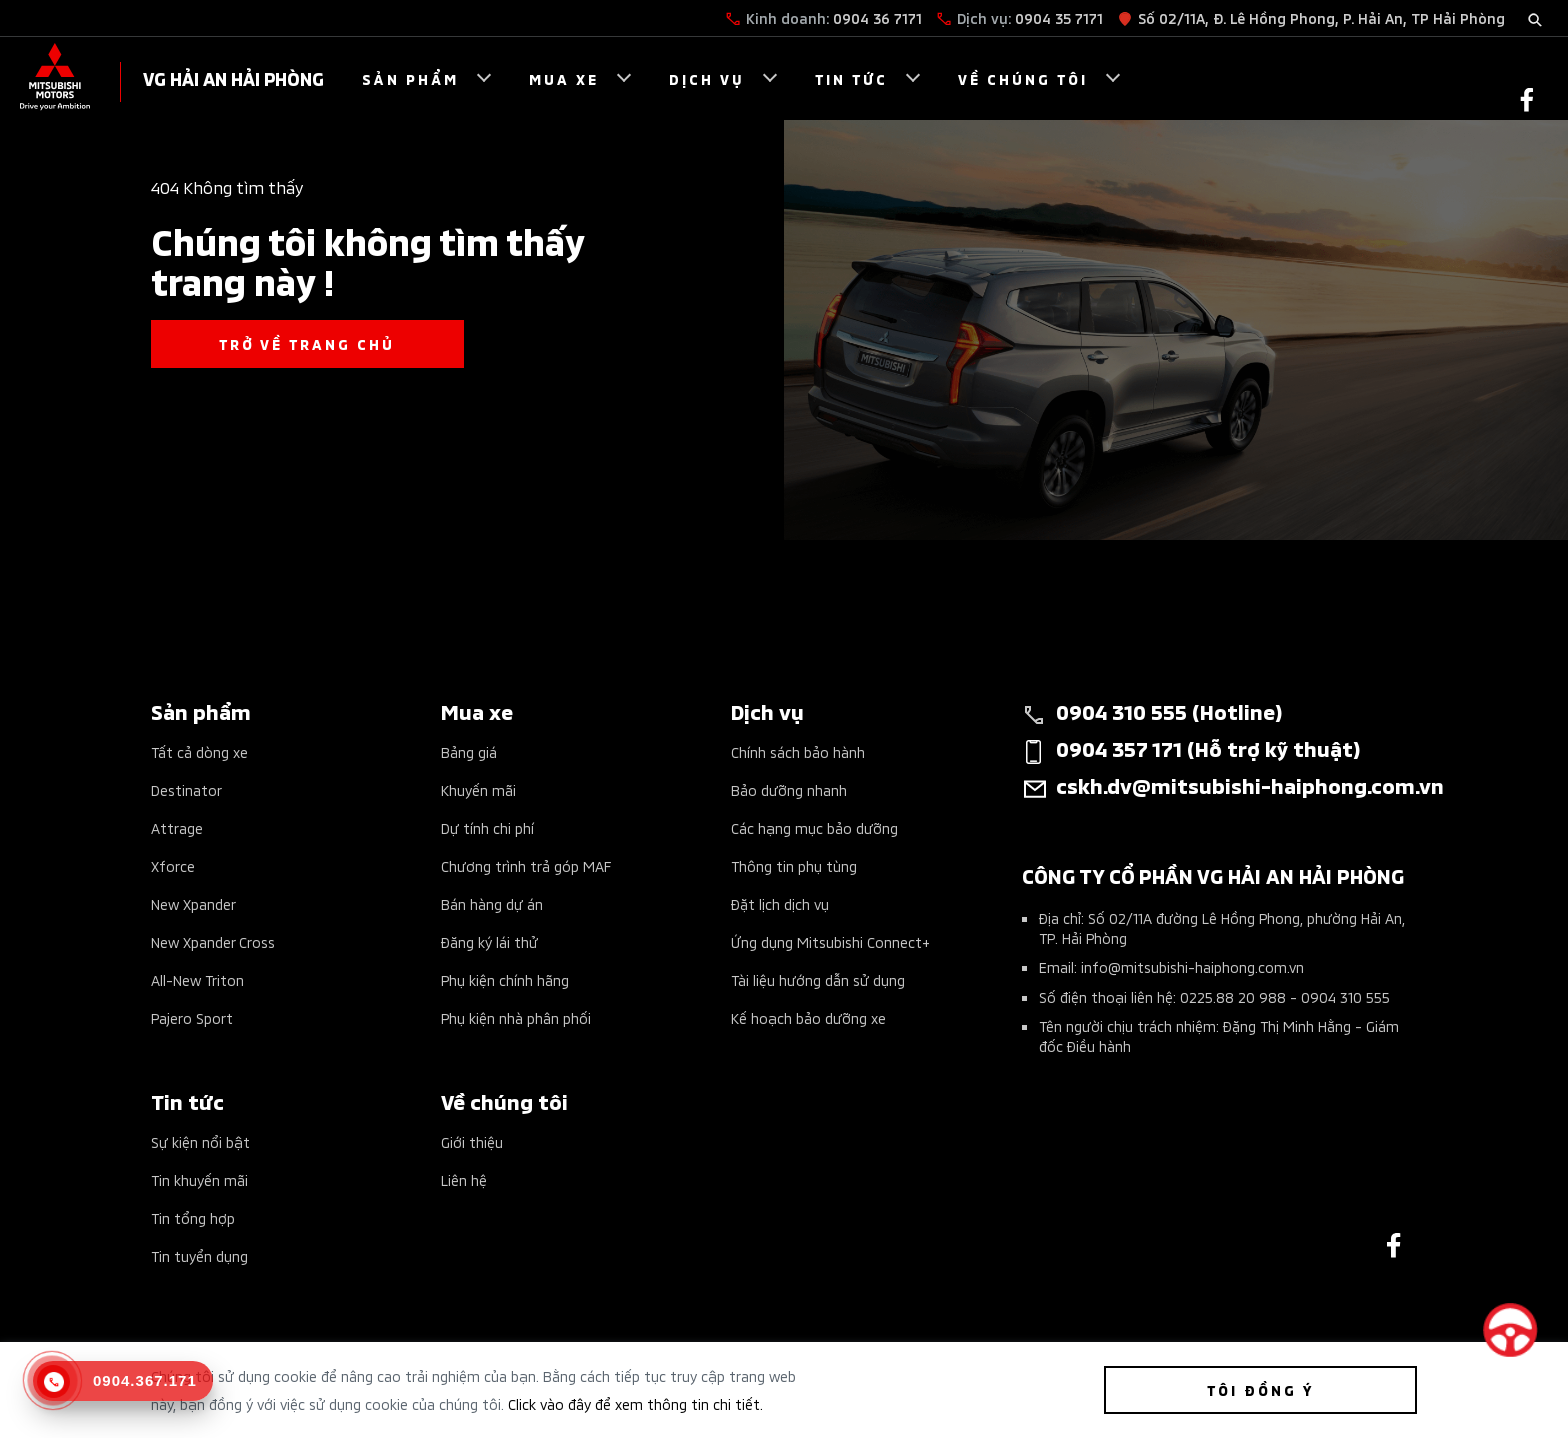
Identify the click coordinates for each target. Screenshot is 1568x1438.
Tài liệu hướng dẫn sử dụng (818, 979)
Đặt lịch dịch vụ (780, 903)
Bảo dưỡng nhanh (789, 789)
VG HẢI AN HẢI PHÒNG (233, 77)
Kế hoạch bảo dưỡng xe (808, 1017)
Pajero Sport (192, 1017)
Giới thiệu (472, 1141)
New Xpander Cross (213, 941)
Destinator (186, 789)
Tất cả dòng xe (199, 751)
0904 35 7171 (1059, 17)
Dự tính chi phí (487, 827)
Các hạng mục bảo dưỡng (814, 827)
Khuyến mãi (478, 789)
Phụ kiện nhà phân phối (516, 1017)
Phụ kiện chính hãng (505, 979)
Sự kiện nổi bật (200, 1141)
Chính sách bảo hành (798, 751)
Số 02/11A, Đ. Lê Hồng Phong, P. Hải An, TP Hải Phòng (1321, 17)
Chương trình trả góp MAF (526, 865)
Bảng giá (469, 751)
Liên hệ (464, 1179)
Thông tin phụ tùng (794, 865)
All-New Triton (197, 979)
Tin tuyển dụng (199, 1255)
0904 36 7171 (877, 17)
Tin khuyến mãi (199, 1179)
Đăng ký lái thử (489, 941)
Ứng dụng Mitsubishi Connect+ (830, 941)
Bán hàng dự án (492, 903)
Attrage (177, 827)
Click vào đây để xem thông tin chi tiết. (635, 1403)
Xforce (173, 865)
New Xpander (193, 903)
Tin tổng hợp (193, 1217)
